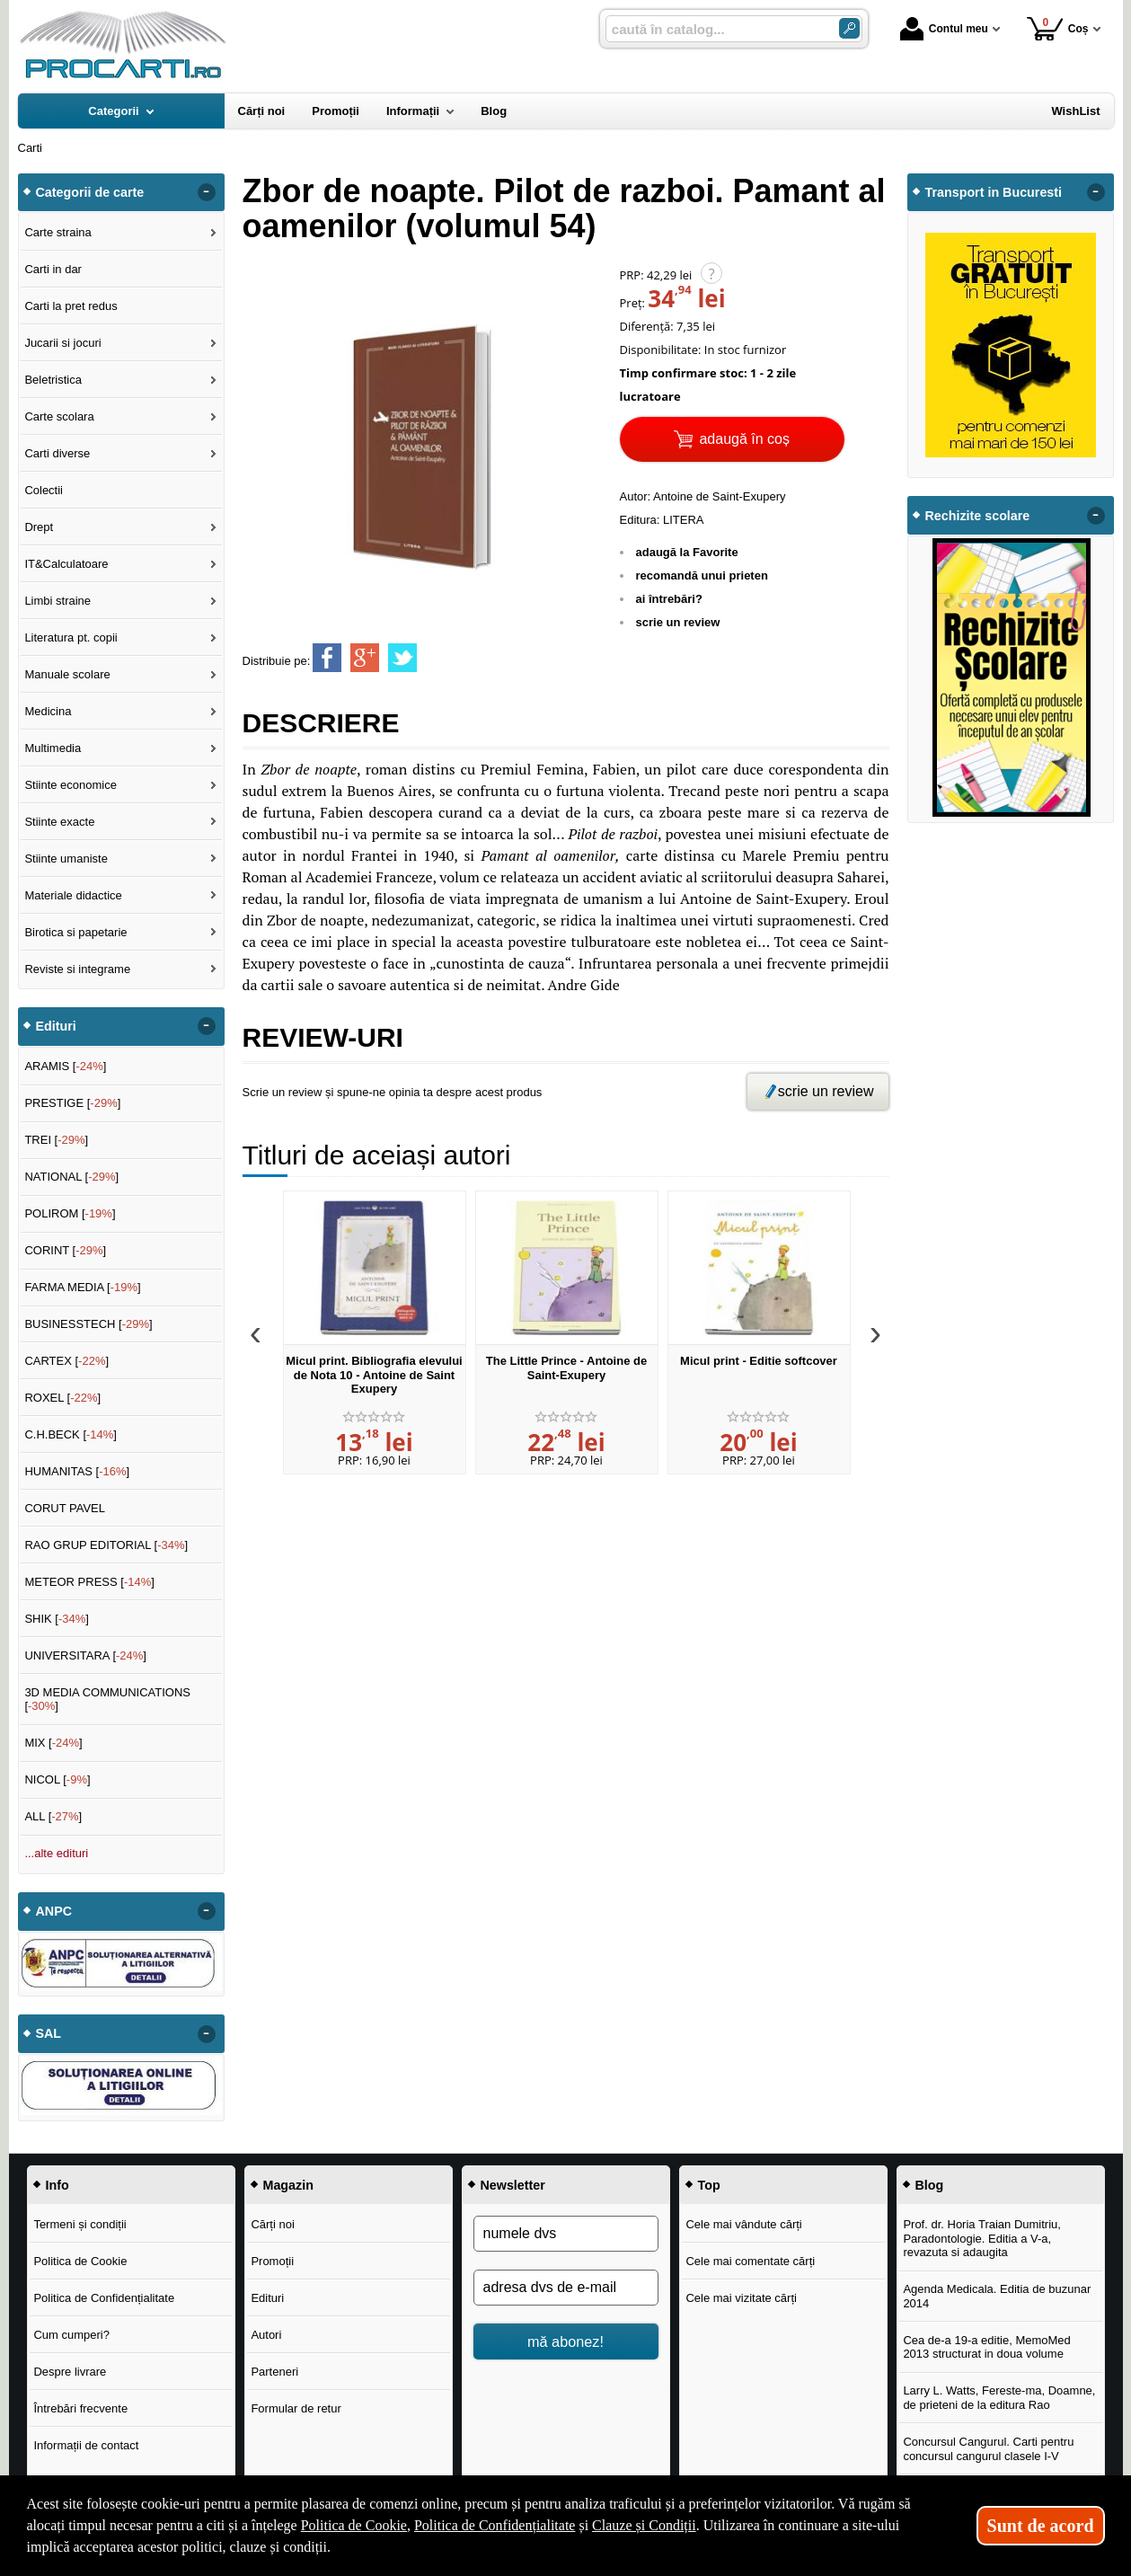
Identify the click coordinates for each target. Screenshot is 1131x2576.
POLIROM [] (69, 1213)
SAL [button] (49, 2033)
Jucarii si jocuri (62, 343)
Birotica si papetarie (75, 932)
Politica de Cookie (80, 2261)
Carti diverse (57, 453)
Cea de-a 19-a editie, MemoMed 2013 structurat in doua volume (986, 2347)
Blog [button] (929, 2185)
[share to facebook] (327, 657)
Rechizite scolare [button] (977, 516)
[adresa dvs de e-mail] (565, 2288)
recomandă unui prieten (702, 575)
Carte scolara (58, 416)
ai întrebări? (669, 599)
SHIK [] (56, 1618)
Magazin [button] (288, 2185)
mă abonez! (565, 2341)
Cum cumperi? (71, 2334)
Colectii (43, 490)
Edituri (267, 2298)
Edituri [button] (56, 1026)
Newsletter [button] (513, 2185)
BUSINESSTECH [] (88, 1324)
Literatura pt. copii (70, 637)
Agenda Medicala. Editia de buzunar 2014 (997, 2296)
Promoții (272, 2261)
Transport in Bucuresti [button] (994, 192)
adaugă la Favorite (687, 552)
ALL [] (53, 1816)
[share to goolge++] (364, 657)
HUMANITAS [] (76, 1471)
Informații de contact (85, 2445)
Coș (1058, 28)
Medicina (47, 711)
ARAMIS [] (65, 1066)
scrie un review (678, 622)
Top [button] (709, 2185)
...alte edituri (56, 1853)
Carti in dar (53, 269)
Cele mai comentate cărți (750, 2261)
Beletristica (53, 379)
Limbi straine (57, 600)
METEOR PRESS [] (89, 1582)
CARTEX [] (66, 1361)
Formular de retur (295, 2408)
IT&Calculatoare (66, 564)
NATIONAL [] (71, 1176)
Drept (38, 527)
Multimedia (52, 748)
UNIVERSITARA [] (85, 1655)
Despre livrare (69, 2371)
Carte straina (57, 232)
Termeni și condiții (79, 2224)
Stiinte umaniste (66, 858)
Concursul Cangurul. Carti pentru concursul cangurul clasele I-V (988, 2449)
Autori (266, 2334)
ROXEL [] (62, 1397)
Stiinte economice (70, 785)
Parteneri (274, 2371)
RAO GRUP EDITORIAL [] (106, 1545)
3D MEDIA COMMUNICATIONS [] (107, 1699)
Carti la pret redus (70, 306)
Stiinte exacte (59, 821)
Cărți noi (272, 2224)
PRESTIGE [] (72, 1103)
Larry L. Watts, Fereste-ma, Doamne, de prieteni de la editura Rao (999, 2398)
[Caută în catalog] (849, 28)
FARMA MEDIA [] (82, 1287)
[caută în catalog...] (715, 29)
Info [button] (57, 2185)
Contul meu (944, 28)
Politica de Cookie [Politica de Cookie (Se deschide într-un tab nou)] (354, 2525)
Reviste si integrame (77, 969)
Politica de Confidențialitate (103, 2298)
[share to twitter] (402, 657)
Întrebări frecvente (80, 2408)
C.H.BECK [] (70, 1434)
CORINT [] (65, 1250)
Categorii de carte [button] (90, 192)
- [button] (205, 192)
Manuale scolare (67, 674)
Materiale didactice (72, 895)
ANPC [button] (54, 1911)
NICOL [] (57, 1779)
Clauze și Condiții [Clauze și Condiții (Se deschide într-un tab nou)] (644, 2525)
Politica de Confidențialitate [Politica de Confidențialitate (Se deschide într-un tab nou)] (495, 2525)
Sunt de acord (1040, 2526)
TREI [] (56, 1139)
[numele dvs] (565, 2234)
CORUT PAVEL (64, 1508)
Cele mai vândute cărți (743, 2224)
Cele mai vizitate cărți (741, 2298)
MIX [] (53, 1742)
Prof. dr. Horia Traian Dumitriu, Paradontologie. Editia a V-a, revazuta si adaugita (982, 2238)
